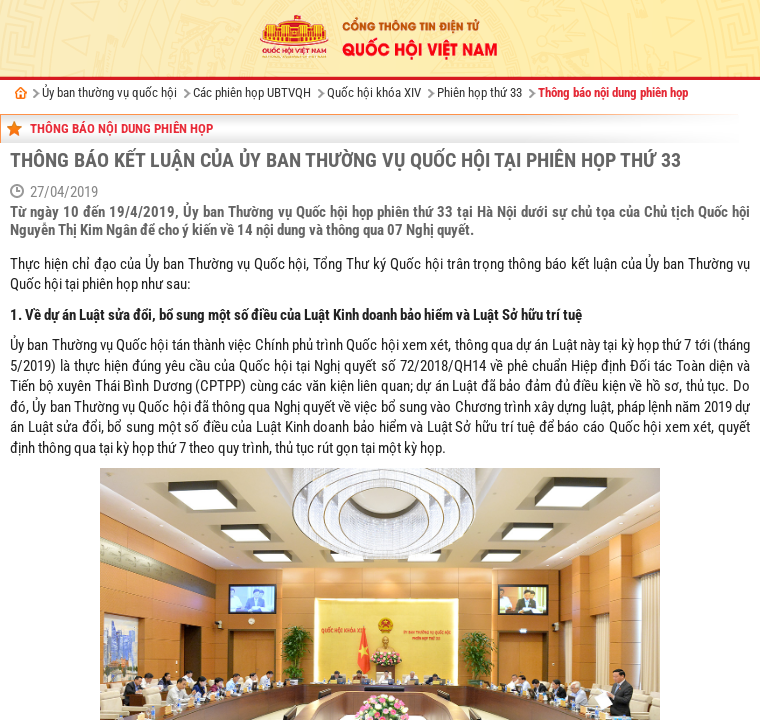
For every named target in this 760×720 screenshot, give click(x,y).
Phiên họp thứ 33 (479, 92)
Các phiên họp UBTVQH (252, 92)
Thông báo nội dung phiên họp (613, 92)
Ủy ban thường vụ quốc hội (109, 92)
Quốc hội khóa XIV (374, 92)
